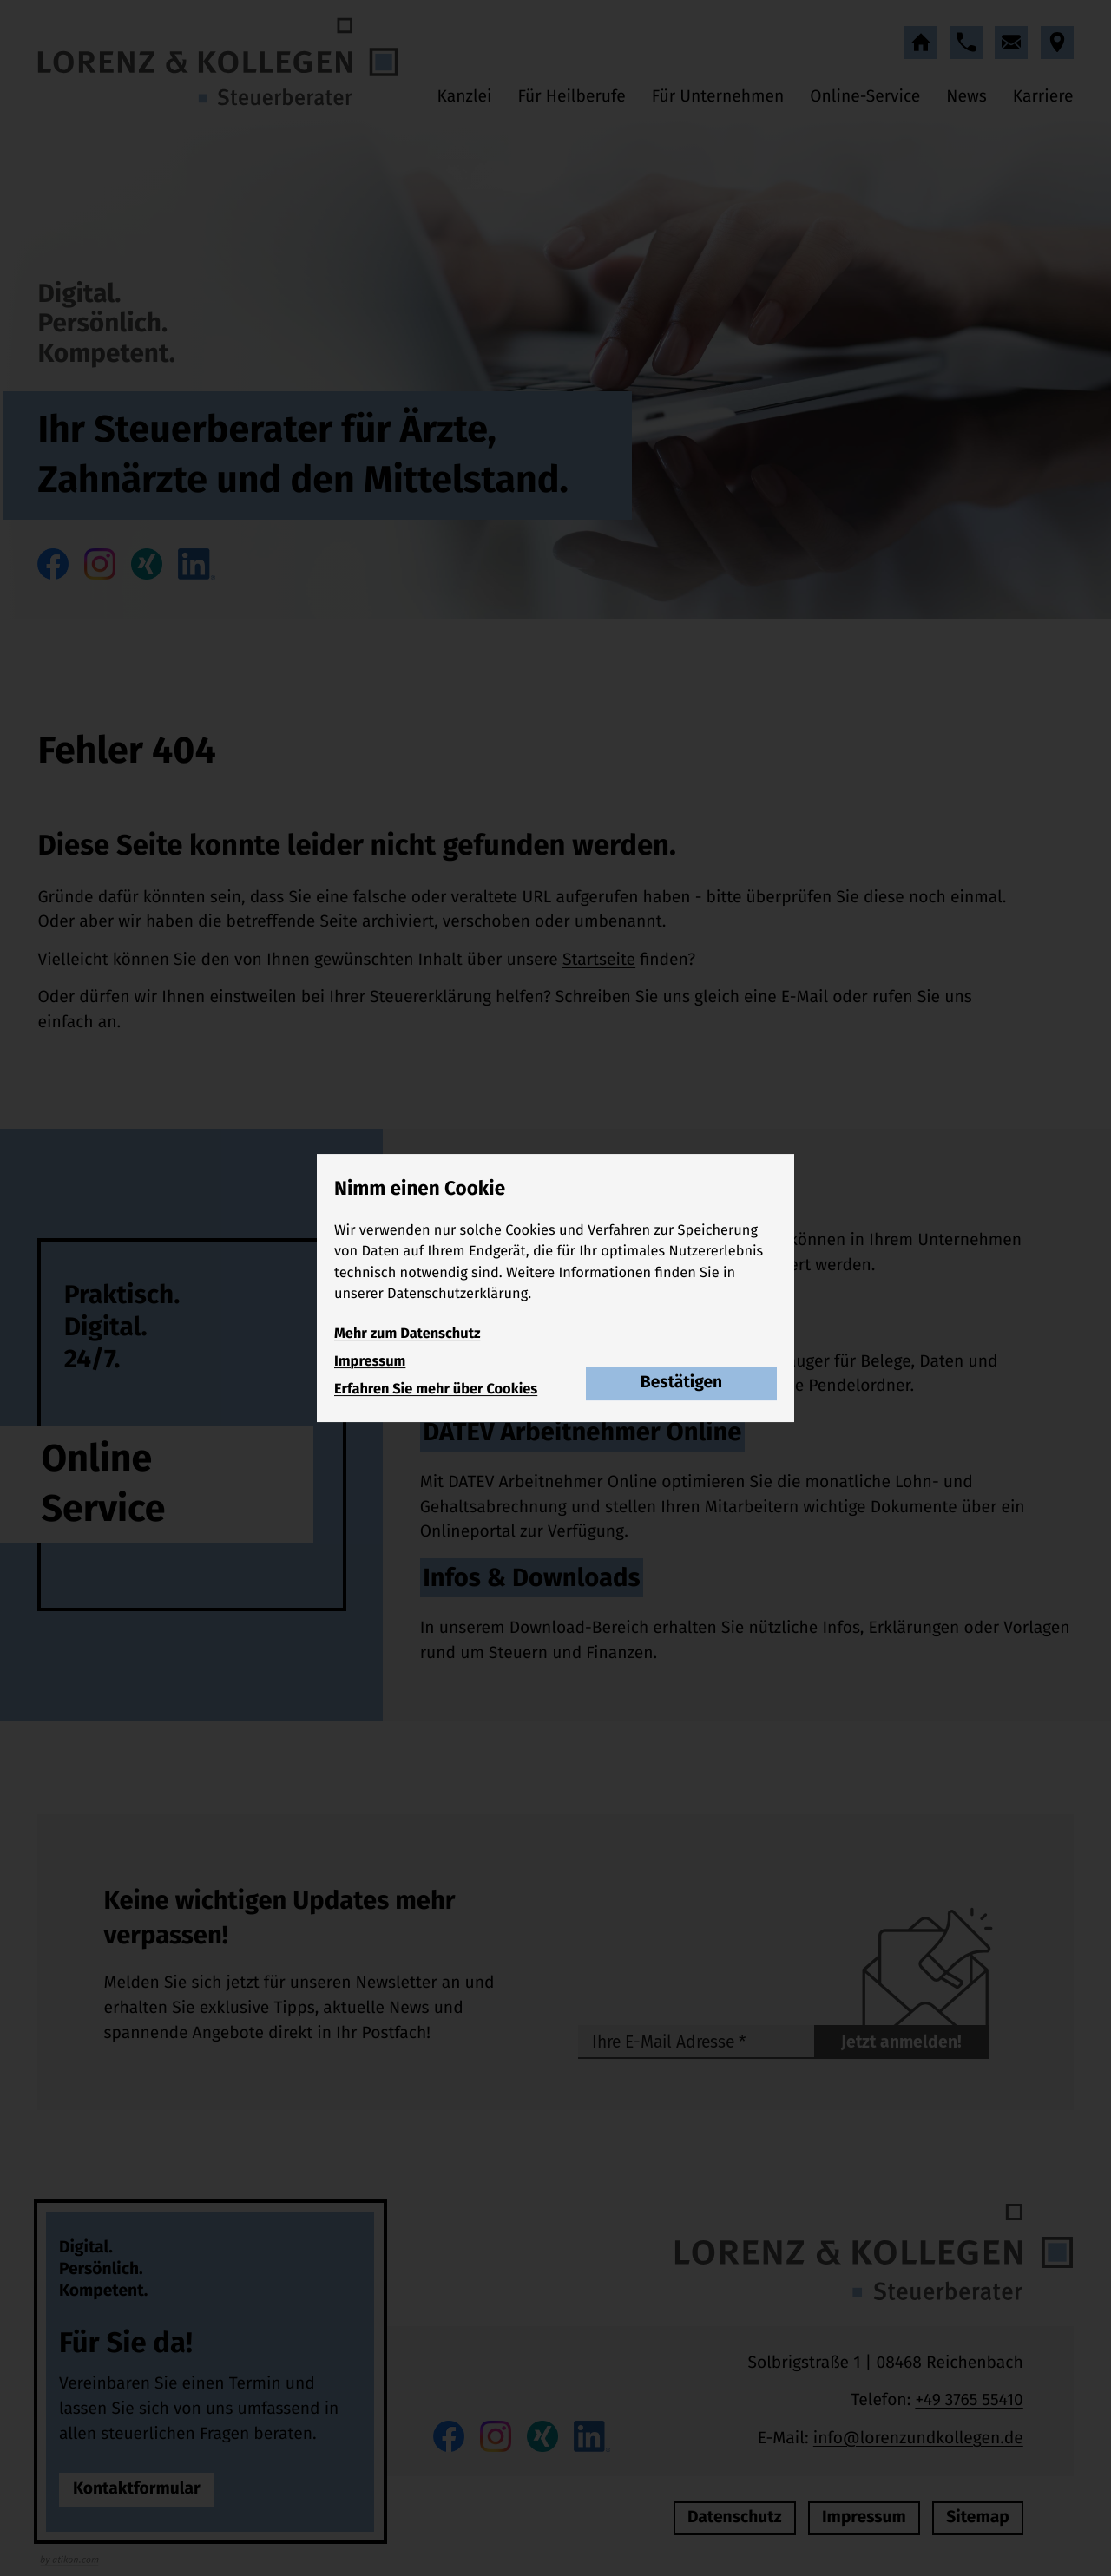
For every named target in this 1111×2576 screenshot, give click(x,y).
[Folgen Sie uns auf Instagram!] (99, 564)
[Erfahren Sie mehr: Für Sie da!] (136, 2490)
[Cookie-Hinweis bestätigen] (681, 1384)
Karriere (1043, 97)
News (966, 97)
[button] (966, 42)
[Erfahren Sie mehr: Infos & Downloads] (747, 1618)
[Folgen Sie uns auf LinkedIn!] (196, 564)
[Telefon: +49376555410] (968, 2401)
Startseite (598, 960)
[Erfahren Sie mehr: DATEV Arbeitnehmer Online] (747, 1485)
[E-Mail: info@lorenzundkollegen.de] (1011, 42)
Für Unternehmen (718, 97)
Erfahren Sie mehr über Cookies (435, 1389)
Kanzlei (464, 97)
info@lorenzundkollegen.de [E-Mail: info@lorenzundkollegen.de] (918, 2438)
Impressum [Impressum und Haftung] (369, 1362)
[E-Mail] (696, 2042)
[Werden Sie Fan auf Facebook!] (53, 564)
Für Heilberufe (571, 97)
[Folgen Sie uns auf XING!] (146, 564)
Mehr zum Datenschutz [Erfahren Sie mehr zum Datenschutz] (407, 1334)
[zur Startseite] (217, 61)
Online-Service (865, 97)
